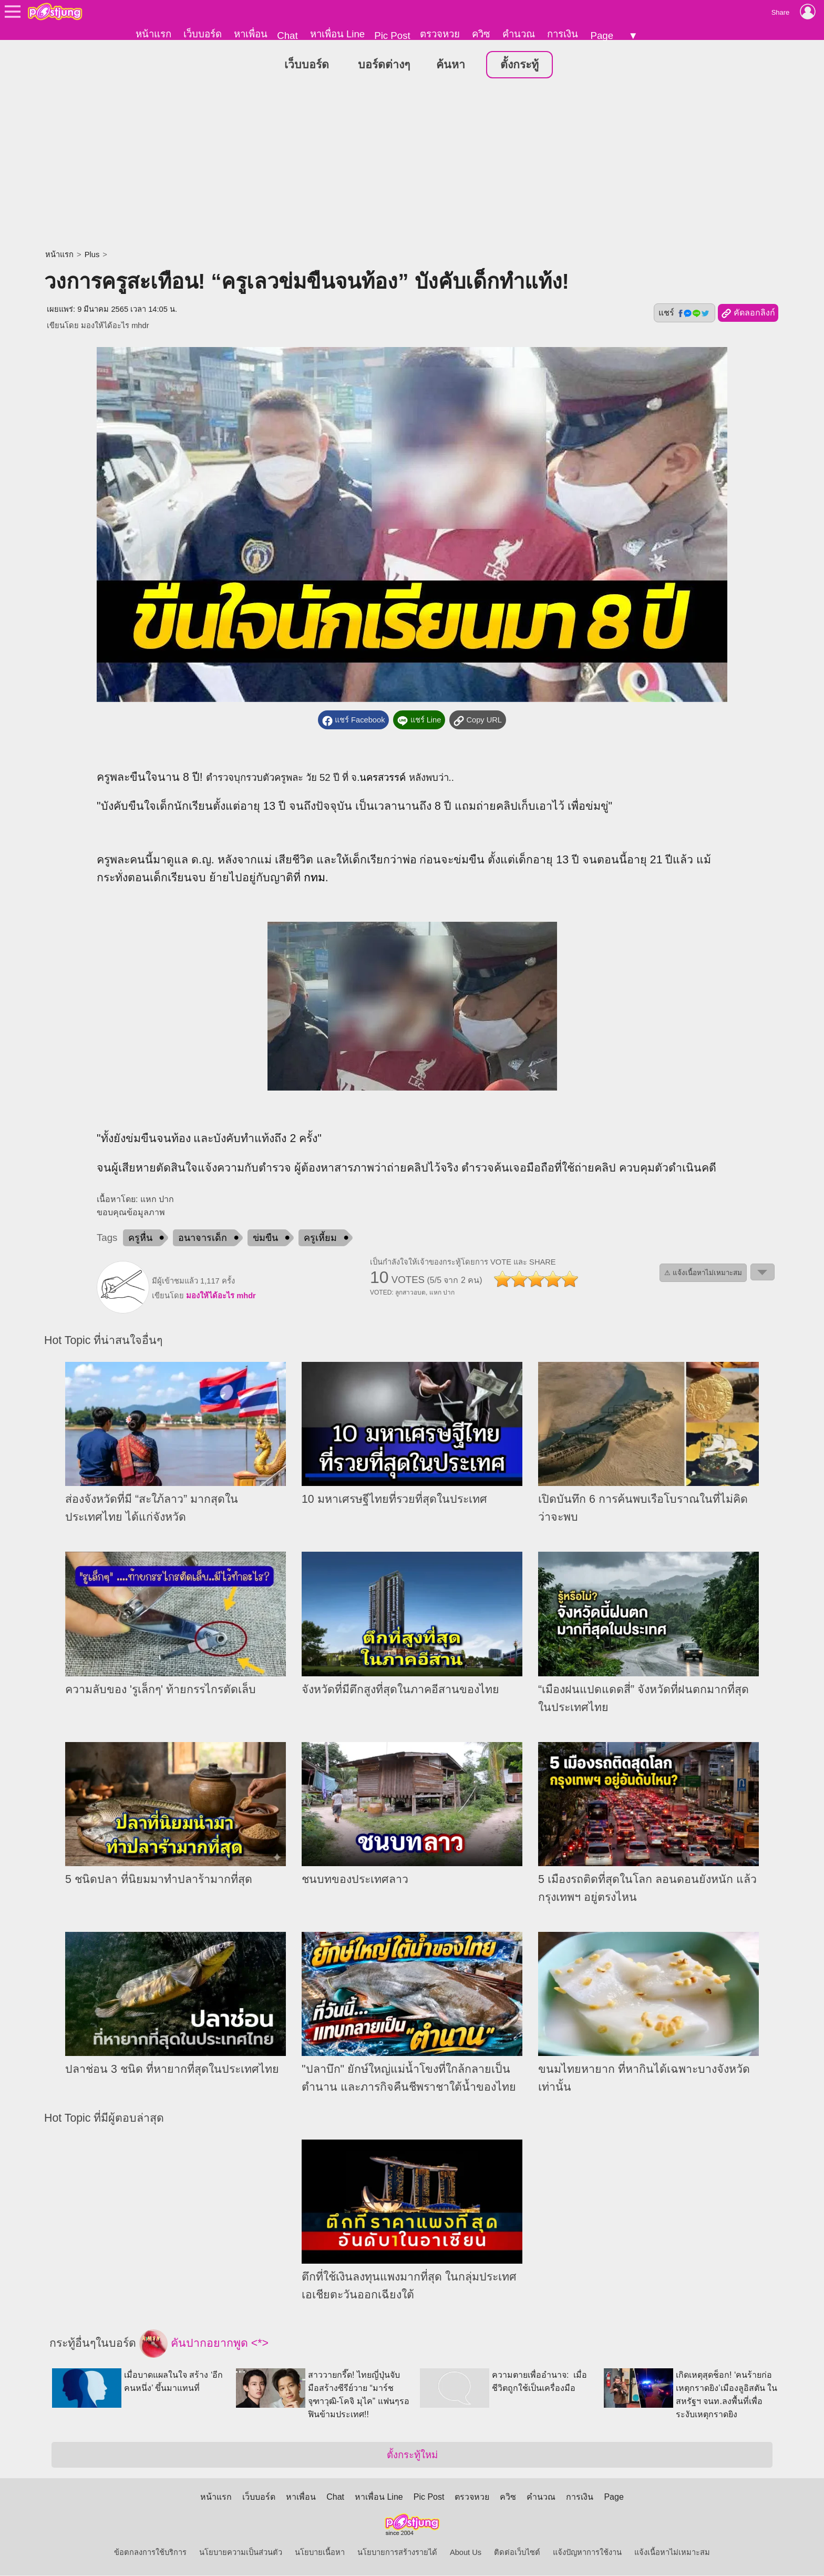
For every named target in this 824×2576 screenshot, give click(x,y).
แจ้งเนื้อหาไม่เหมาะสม (672, 2553)
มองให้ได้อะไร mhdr (115, 326)
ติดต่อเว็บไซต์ (517, 2553)
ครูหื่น (140, 1238)
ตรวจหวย (440, 33)
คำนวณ (518, 33)
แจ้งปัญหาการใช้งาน (587, 2553)
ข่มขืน (265, 1238)
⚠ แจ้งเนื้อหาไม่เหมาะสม (703, 1273)
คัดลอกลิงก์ (748, 314)
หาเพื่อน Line (337, 33)
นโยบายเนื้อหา (320, 2553)
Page (601, 35)
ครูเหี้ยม (320, 1238)
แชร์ (684, 313)
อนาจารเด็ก (202, 1238)
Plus (92, 255)
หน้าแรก (153, 33)
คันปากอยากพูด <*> (204, 2344)
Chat (287, 35)
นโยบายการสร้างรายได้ (397, 2553)
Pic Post (392, 35)
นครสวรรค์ (382, 777)
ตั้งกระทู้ (519, 65)
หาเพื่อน (250, 33)
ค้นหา (450, 65)
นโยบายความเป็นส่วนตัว (240, 2553)
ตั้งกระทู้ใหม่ (412, 2455)
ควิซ (481, 33)
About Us (465, 2553)
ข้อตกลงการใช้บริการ (150, 2553)
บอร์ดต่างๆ (384, 65)
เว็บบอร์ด (202, 33)
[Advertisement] (412, 165)
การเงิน (562, 33)
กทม (314, 878)
